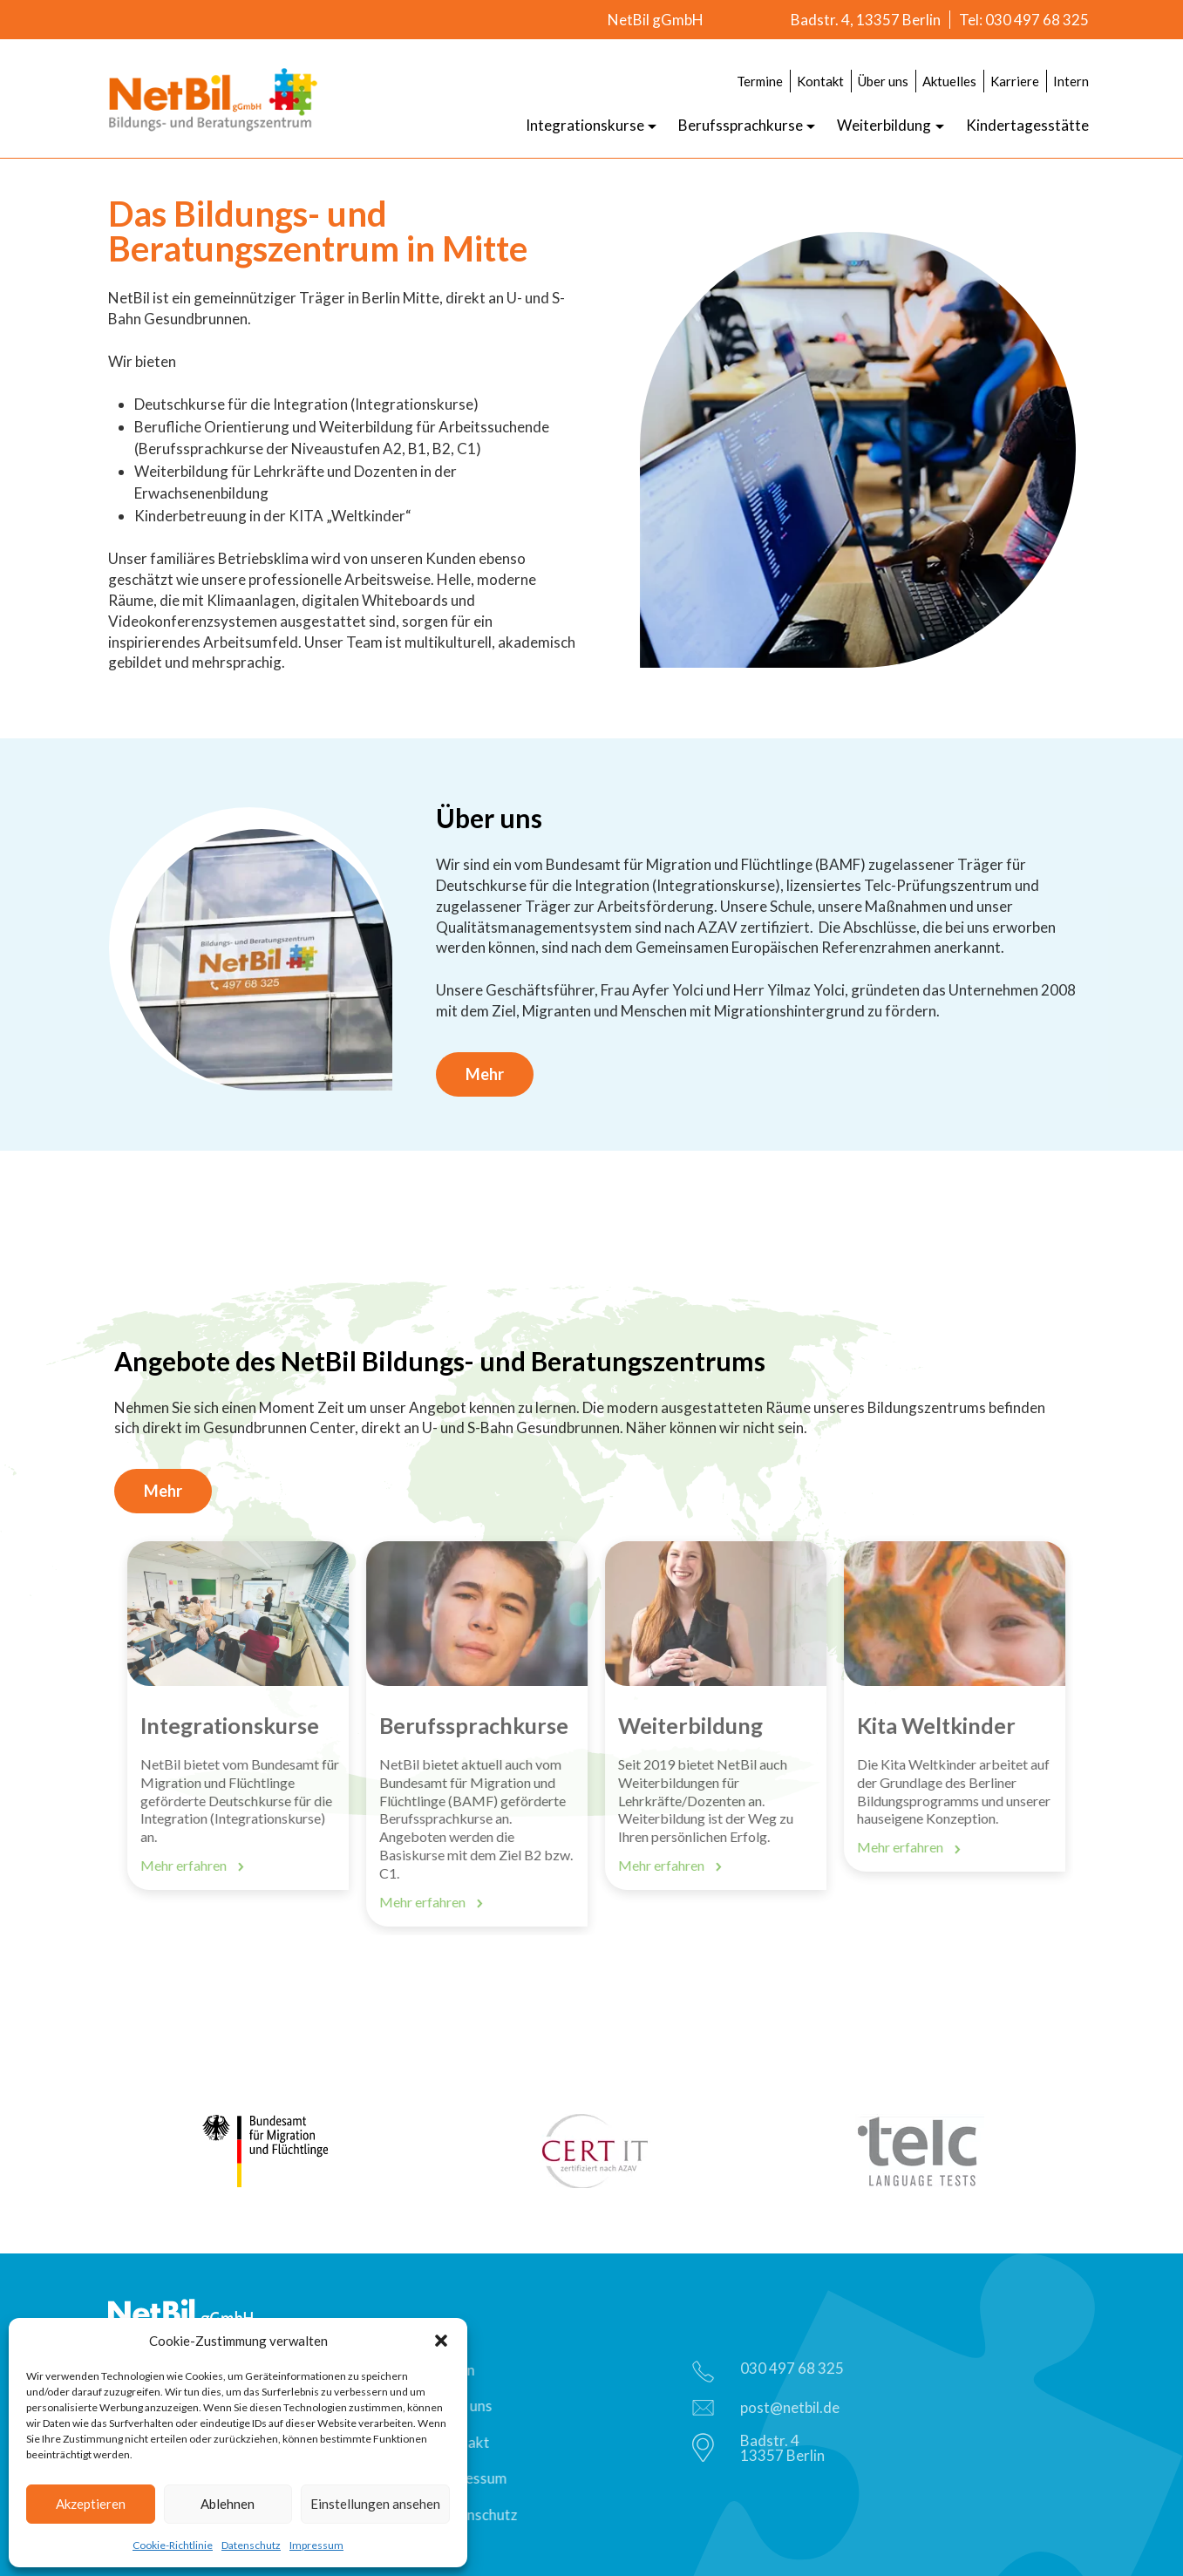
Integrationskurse (585, 125)
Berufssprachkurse (740, 125)
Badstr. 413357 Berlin (763, 2447)
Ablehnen (228, 2503)
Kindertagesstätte (1027, 125)
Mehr (485, 1074)
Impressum (316, 2545)
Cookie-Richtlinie (173, 2545)
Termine (760, 81)
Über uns (883, 81)
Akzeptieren (91, 2503)
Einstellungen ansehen (375, 2503)
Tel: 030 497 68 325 (1024, 19)
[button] (441, 2340)
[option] (244, 1715)
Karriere (1014, 81)
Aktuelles (949, 81)
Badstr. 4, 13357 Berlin (866, 19)
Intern (1071, 81)
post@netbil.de (771, 2407)
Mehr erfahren (198, 1866)
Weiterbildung (884, 125)
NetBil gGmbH (656, 19)
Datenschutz (251, 2545)
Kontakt (820, 81)
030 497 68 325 (773, 2370)
